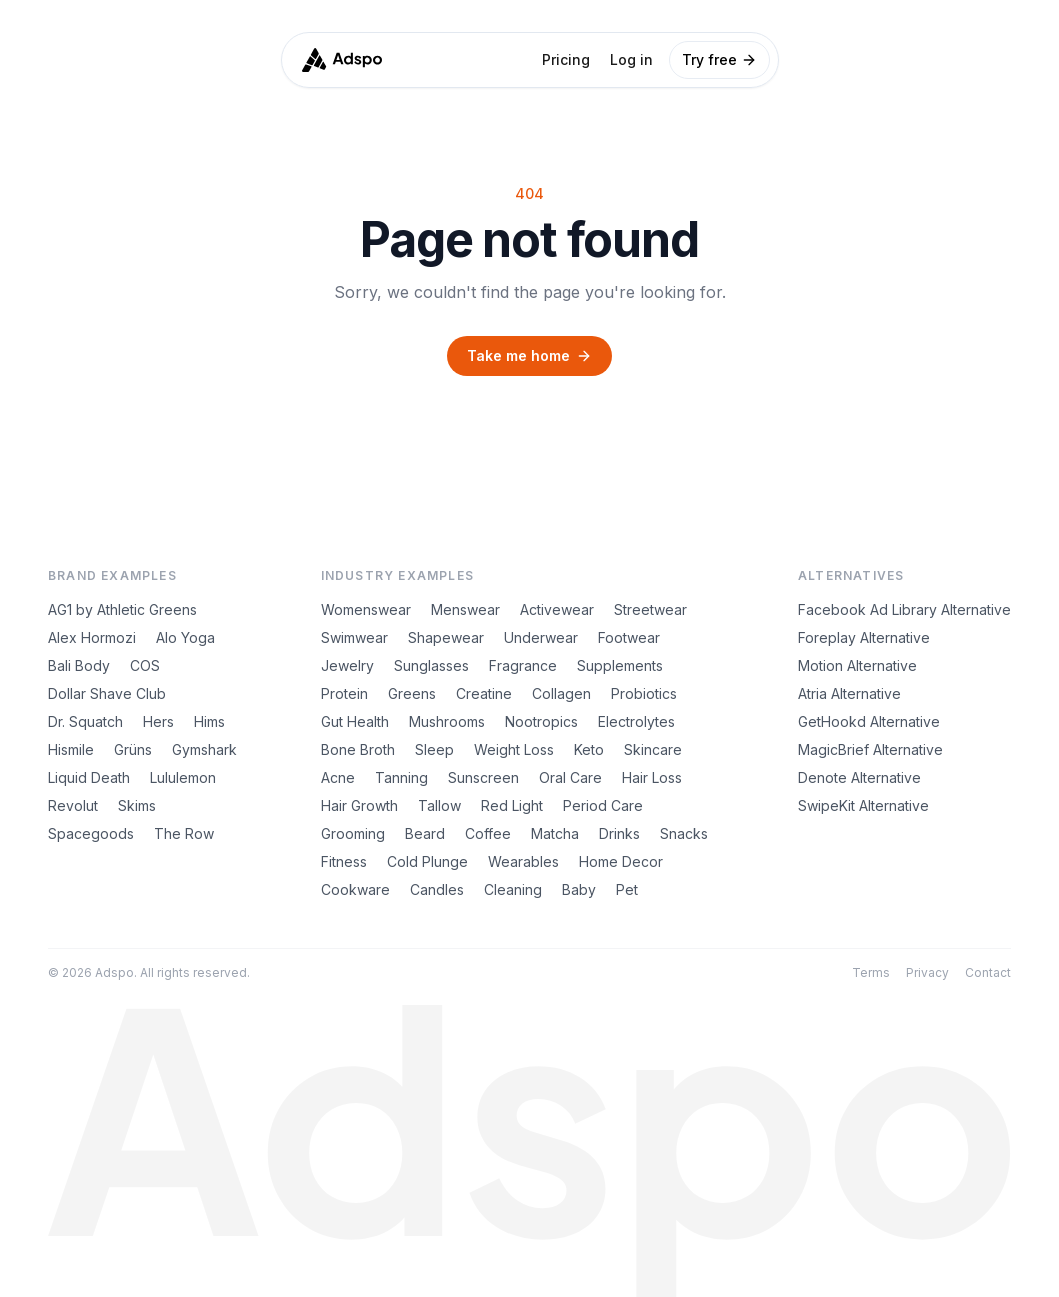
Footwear (629, 637)
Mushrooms (447, 721)
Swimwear (354, 637)
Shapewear (446, 637)
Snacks (684, 833)
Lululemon (183, 777)
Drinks (619, 833)
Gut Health (355, 721)
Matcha (555, 833)
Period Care (603, 805)
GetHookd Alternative (869, 721)
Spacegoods (91, 833)
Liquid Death (89, 777)
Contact (988, 972)
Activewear (557, 609)
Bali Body (79, 665)
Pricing (566, 59)
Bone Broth (358, 749)
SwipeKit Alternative (863, 805)
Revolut (73, 805)
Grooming (353, 833)
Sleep (434, 749)
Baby (579, 889)
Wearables (523, 861)
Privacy (927, 972)
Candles (437, 889)
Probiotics (644, 693)
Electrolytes (636, 721)
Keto (589, 749)
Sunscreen (483, 777)
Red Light (512, 805)
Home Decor (621, 861)
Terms (871, 972)
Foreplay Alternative (864, 637)
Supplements (620, 665)
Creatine (484, 693)
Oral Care (570, 777)
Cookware (355, 889)
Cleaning (513, 889)
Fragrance (523, 665)
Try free (719, 59)
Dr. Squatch (85, 721)
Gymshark (204, 749)
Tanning (401, 777)
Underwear (541, 637)
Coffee (488, 833)
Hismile (71, 749)
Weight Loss (514, 749)
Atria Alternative (849, 693)
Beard (425, 833)
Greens (412, 693)
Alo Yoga (185, 637)
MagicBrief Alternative (870, 749)
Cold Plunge (427, 861)
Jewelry (347, 665)
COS (145, 665)
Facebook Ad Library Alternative (904, 609)
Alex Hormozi (92, 637)
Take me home (529, 355)
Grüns (133, 749)
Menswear (465, 609)
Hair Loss (652, 777)
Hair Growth (359, 805)
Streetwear (650, 609)
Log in (631, 59)
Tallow (439, 805)
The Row (184, 833)
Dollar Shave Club (107, 693)
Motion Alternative (857, 665)
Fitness (344, 861)
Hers (158, 721)
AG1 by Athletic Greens (122, 609)
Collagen (561, 693)
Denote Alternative (859, 777)
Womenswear (366, 609)
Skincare (653, 749)
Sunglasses (431, 665)
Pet (627, 889)
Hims (209, 721)
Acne (338, 777)
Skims (137, 805)
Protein (344, 693)
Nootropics (541, 721)
